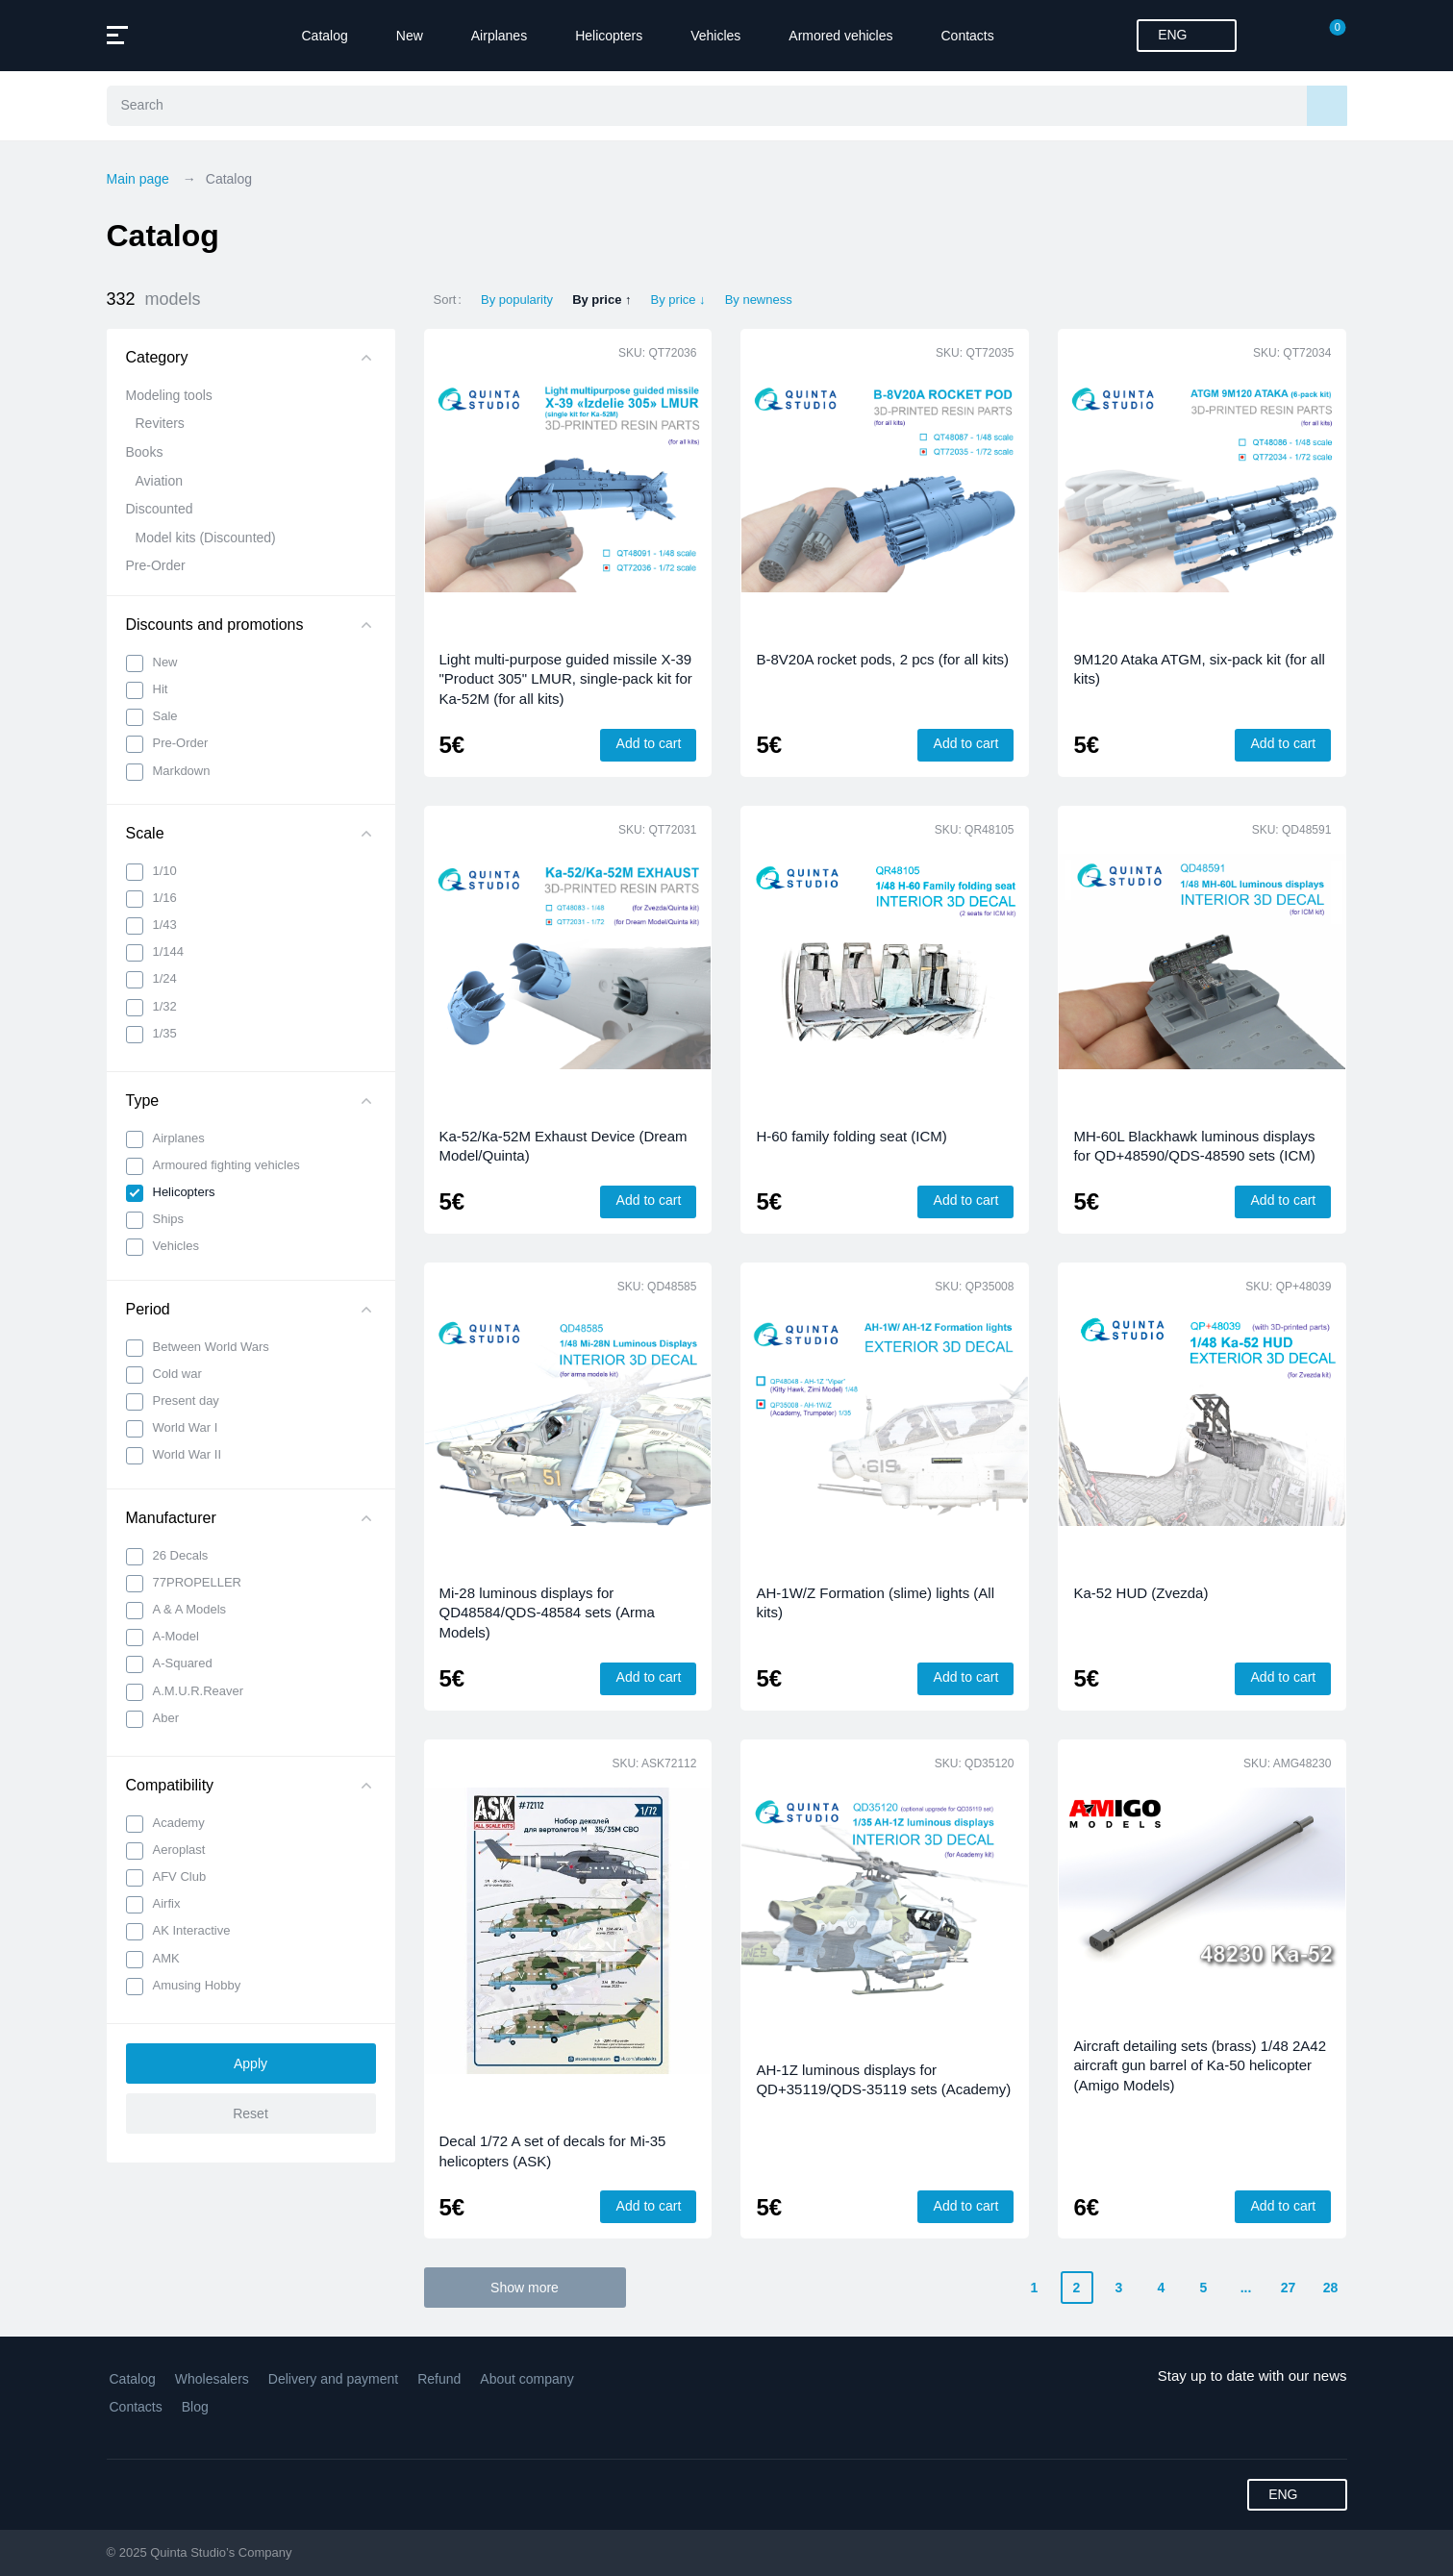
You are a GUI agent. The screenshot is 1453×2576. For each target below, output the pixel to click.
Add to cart (649, 743)
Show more (524, 2287)
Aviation (160, 480)
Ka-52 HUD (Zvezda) (1140, 1593)
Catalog (325, 35)
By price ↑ (601, 299)
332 (154, 299)
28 (1331, 2287)
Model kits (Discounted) (206, 537)
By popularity (517, 299)
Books (144, 452)
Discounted (159, 508)
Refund (439, 2379)
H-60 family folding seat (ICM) (851, 1136)
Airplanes (499, 35)
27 (1288, 2287)
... (1246, 2287)
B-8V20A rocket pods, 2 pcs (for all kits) (882, 659)
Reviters (160, 423)
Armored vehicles (840, 35)
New (409, 35)
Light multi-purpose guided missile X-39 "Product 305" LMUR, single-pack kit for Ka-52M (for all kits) (565, 679)
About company (526, 2379)
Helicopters (608, 35)
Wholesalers (212, 2379)
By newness (758, 299)
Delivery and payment (333, 2379)
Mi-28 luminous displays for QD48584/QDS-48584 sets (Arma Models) (547, 1612)
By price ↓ (678, 299)
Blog (195, 2406)
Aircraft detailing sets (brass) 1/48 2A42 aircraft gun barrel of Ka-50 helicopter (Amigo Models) (1199, 2065)
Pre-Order (156, 565)
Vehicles (715, 35)
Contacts (967, 35)
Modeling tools (169, 395)
